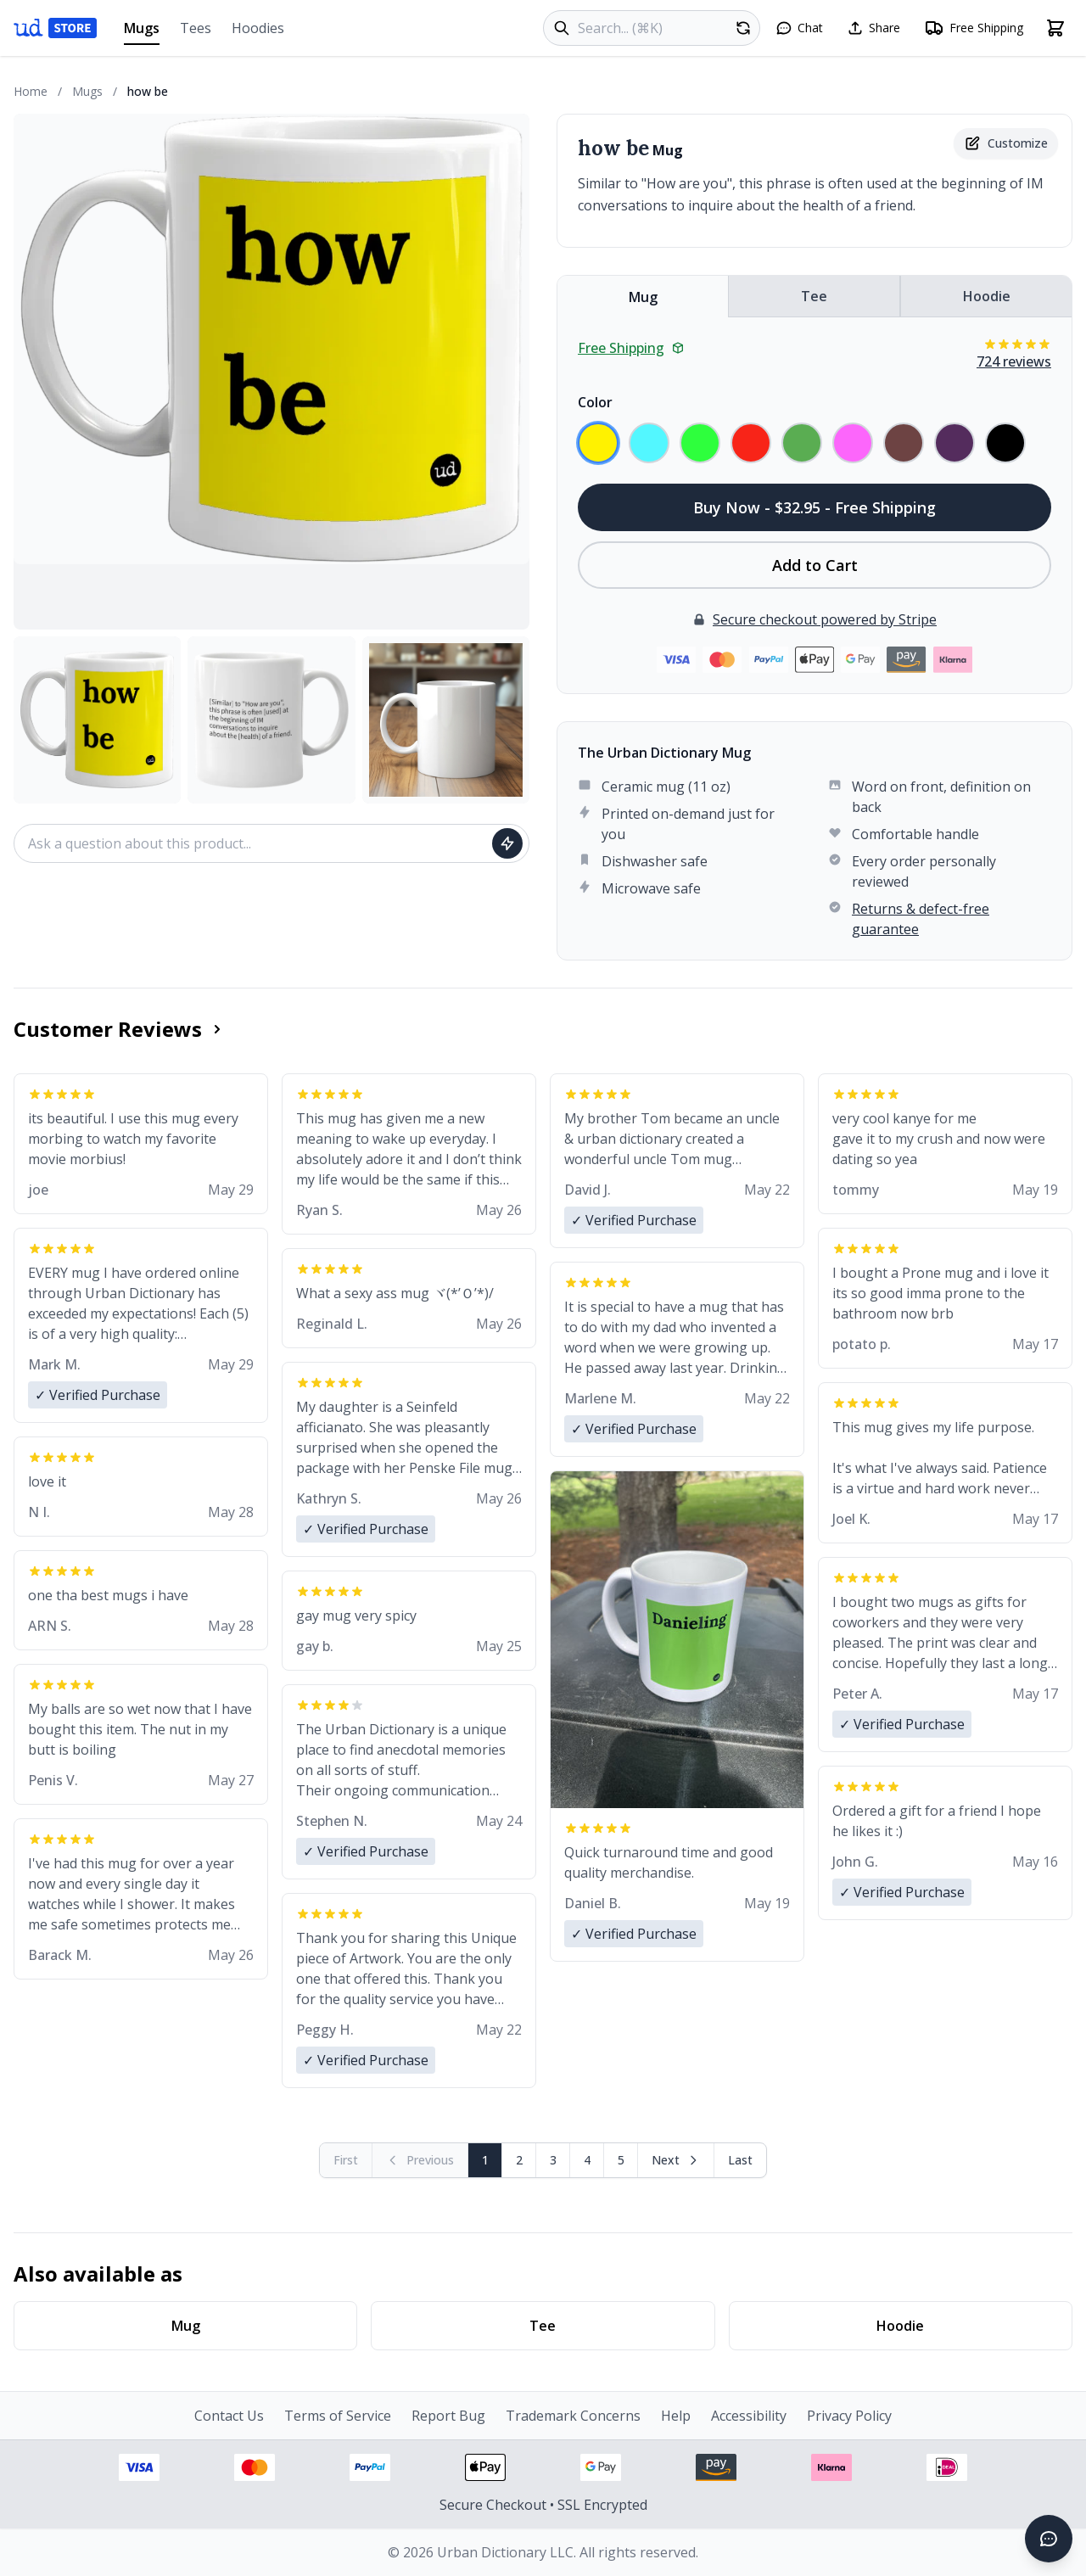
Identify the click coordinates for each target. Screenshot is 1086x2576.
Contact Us (229, 2415)
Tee (814, 296)
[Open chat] (799, 28)
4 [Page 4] (587, 2160)
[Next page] (676, 2160)
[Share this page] (873, 28)
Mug (643, 297)
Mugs (142, 32)
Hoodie (986, 296)
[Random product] (743, 28)
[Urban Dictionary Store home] (55, 28)
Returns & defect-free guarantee (920, 918)
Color (595, 402)
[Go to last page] (740, 2160)
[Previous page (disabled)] (420, 2160)
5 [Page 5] (621, 2160)
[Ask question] (507, 843)
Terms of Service (337, 2415)
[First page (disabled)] (346, 2160)
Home (31, 91)
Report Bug (448, 2415)
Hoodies (258, 28)
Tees (195, 28)
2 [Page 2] (519, 2160)
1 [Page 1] (485, 2160)
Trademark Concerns (573, 2415)
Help (676, 2415)
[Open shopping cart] (1055, 28)
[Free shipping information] (973, 28)
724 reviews (1014, 361)
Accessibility (749, 2415)
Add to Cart (815, 565)
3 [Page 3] (553, 2160)
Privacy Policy (849, 2415)
